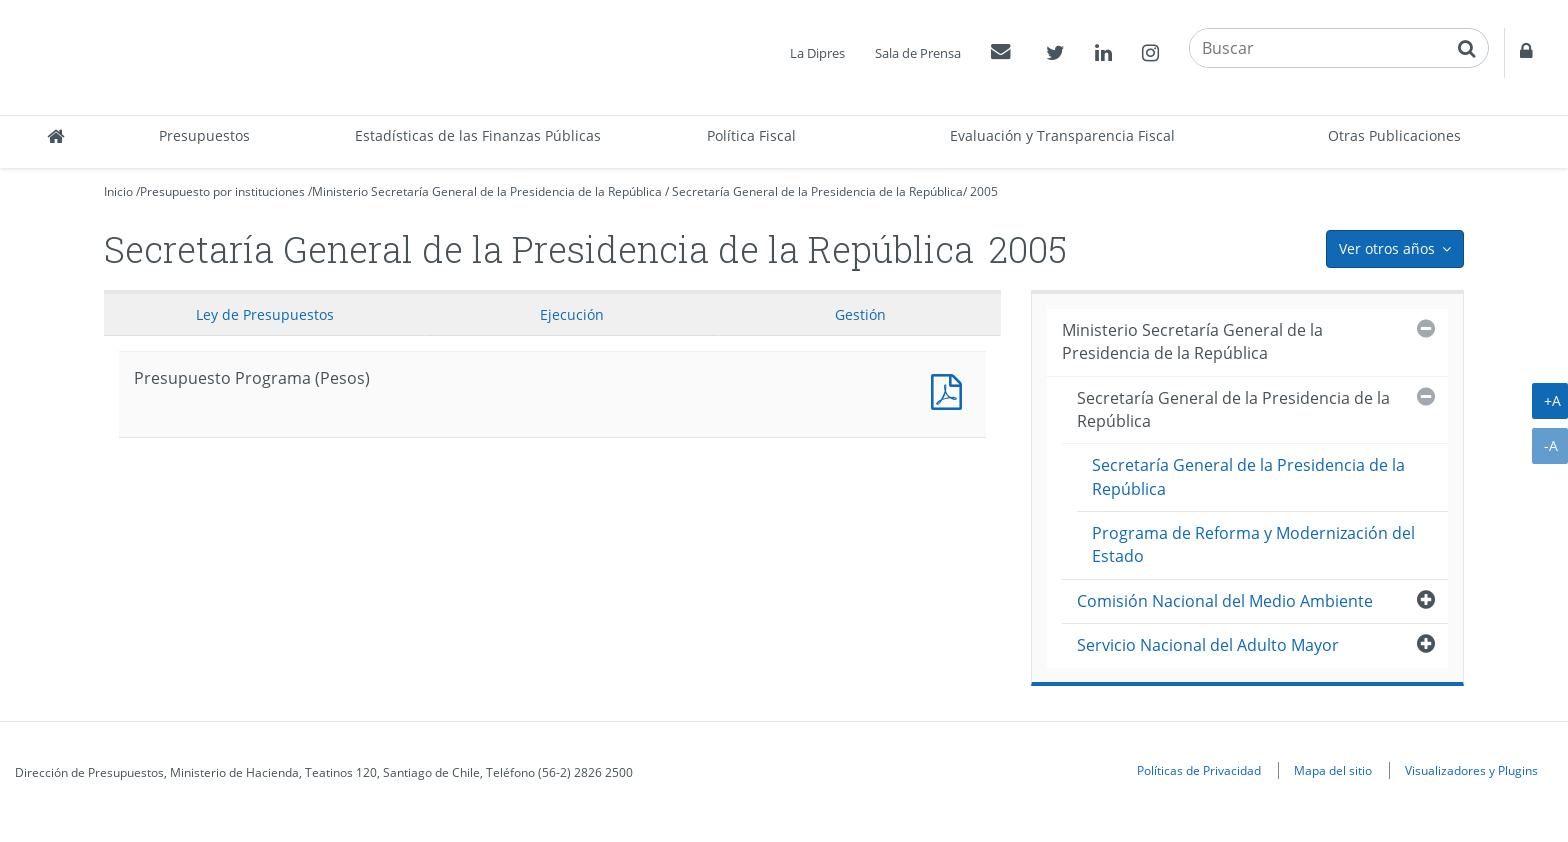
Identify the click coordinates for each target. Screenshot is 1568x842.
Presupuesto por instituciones (222, 191)
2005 (984, 191)
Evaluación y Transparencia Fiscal (1062, 135)
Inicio (118, 191)
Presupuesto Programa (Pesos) (951, 389)
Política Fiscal (751, 135)
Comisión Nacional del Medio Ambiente (1225, 601)
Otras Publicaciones (1394, 135)
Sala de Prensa (918, 53)
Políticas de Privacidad (1199, 770)
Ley (265, 314)
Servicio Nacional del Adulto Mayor (1208, 645)
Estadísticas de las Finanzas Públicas (478, 135)
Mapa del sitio (1333, 770)
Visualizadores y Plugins (1471, 770)
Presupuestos (204, 135)
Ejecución (572, 314)
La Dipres (817, 53)
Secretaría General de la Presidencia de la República (817, 191)
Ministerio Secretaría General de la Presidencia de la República (487, 191)
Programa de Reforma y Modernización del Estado (1253, 544)
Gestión (860, 314)
